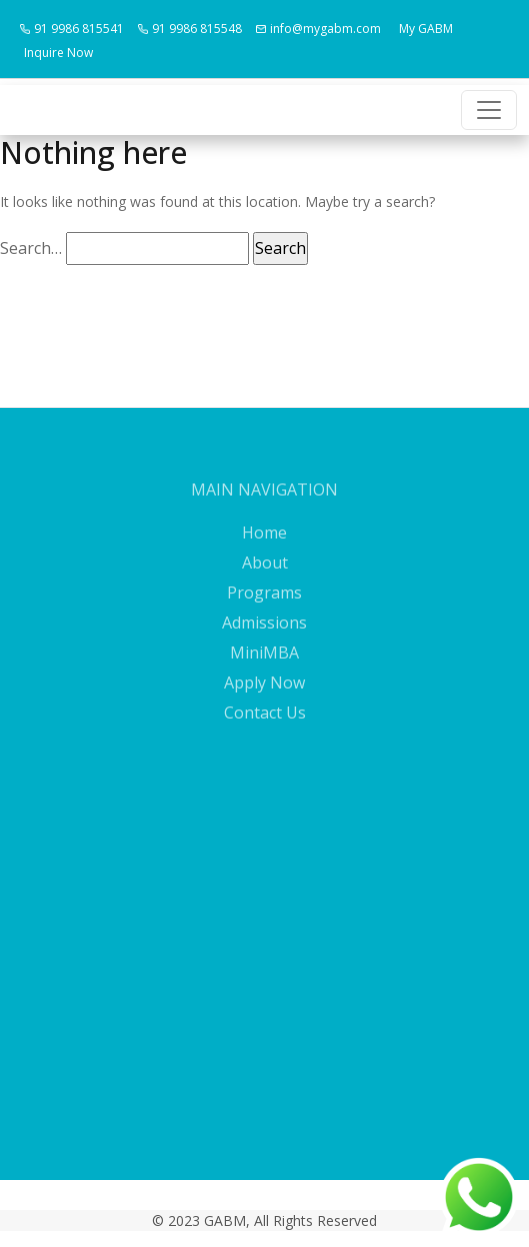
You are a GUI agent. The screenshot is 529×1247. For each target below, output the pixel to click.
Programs (264, 602)
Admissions (264, 632)
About (265, 572)
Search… (31, 248)
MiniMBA (264, 662)
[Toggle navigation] (489, 110)
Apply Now (264, 692)
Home (264, 542)
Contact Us (265, 722)
